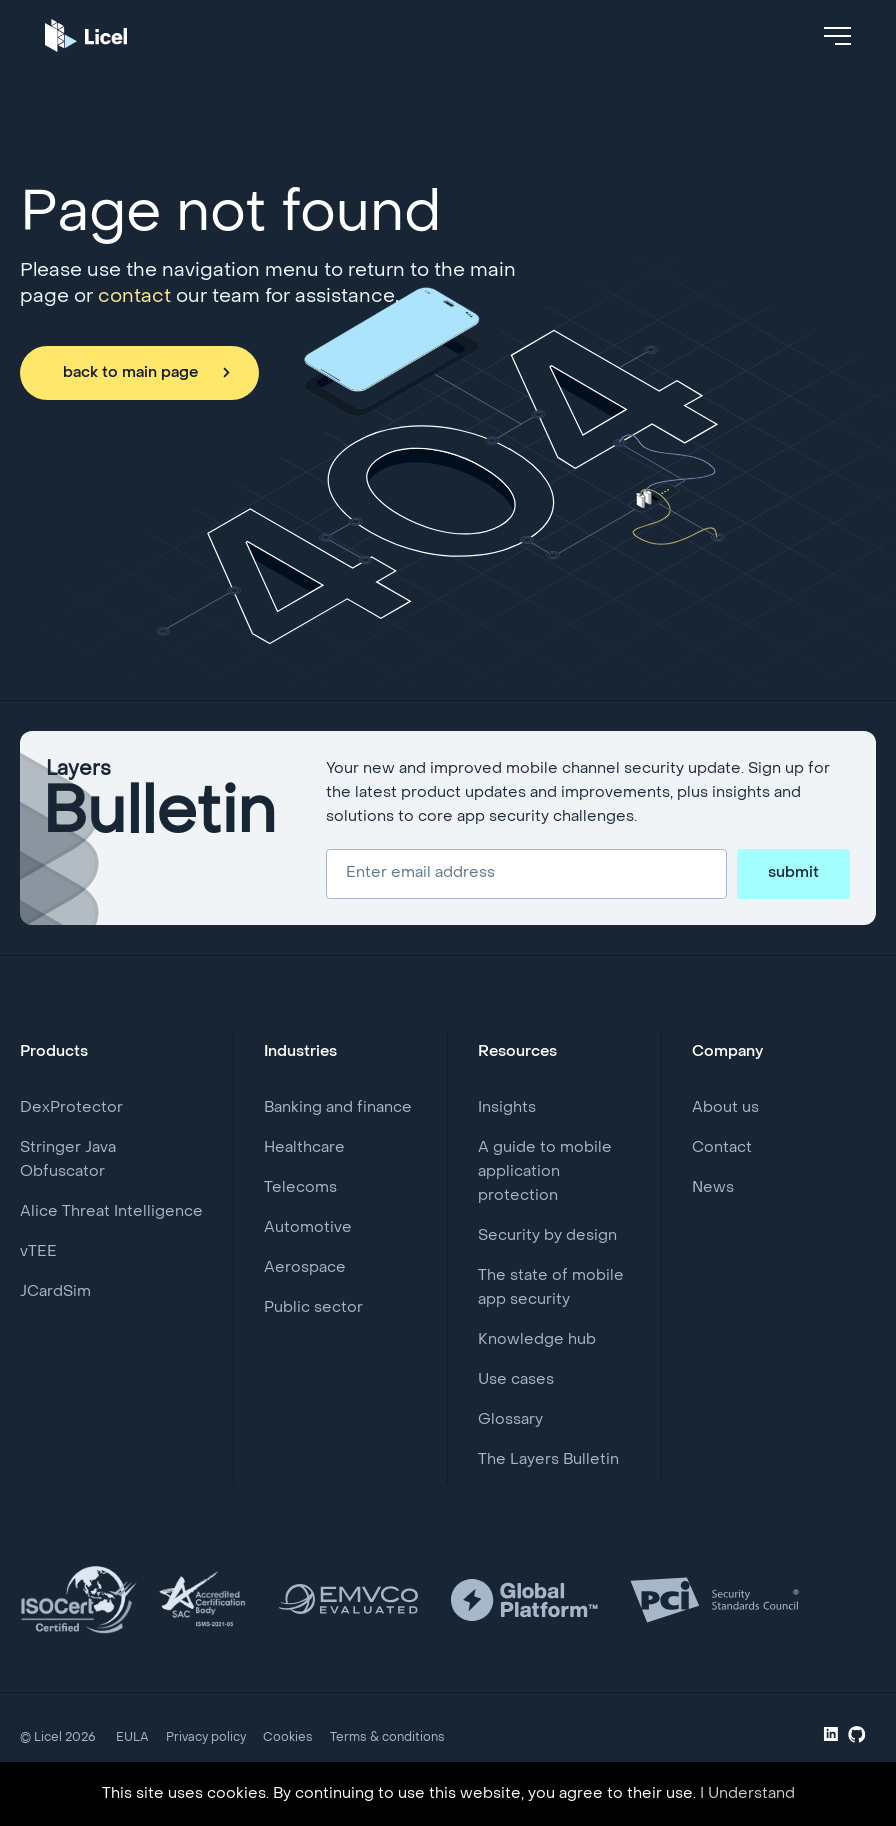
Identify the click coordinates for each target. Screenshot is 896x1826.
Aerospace (305, 1268)
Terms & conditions (387, 1738)
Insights (507, 1108)
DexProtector (71, 1108)
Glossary (510, 1420)
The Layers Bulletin (548, 1460)
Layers (161, 805)
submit (793, 873)
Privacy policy (206, 1738)
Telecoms (300, 1188)
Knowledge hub (537, 1340)
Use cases (516, 1380)
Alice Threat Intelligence (111, 1212)
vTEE (38, 1252)
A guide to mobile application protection (545, 1172)
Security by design (547, 1236)
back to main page (130, 373)
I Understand (747, 1794)
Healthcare (304, 1148)
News (713, 1188)
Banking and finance (338, 1108)
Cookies (288, 1738)
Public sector (313, 1308)
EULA (132, 1738)
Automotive (308, 1228)
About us (725, 1108)
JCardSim (55, 1292)
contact (134, 297)
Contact (722, 1148)
